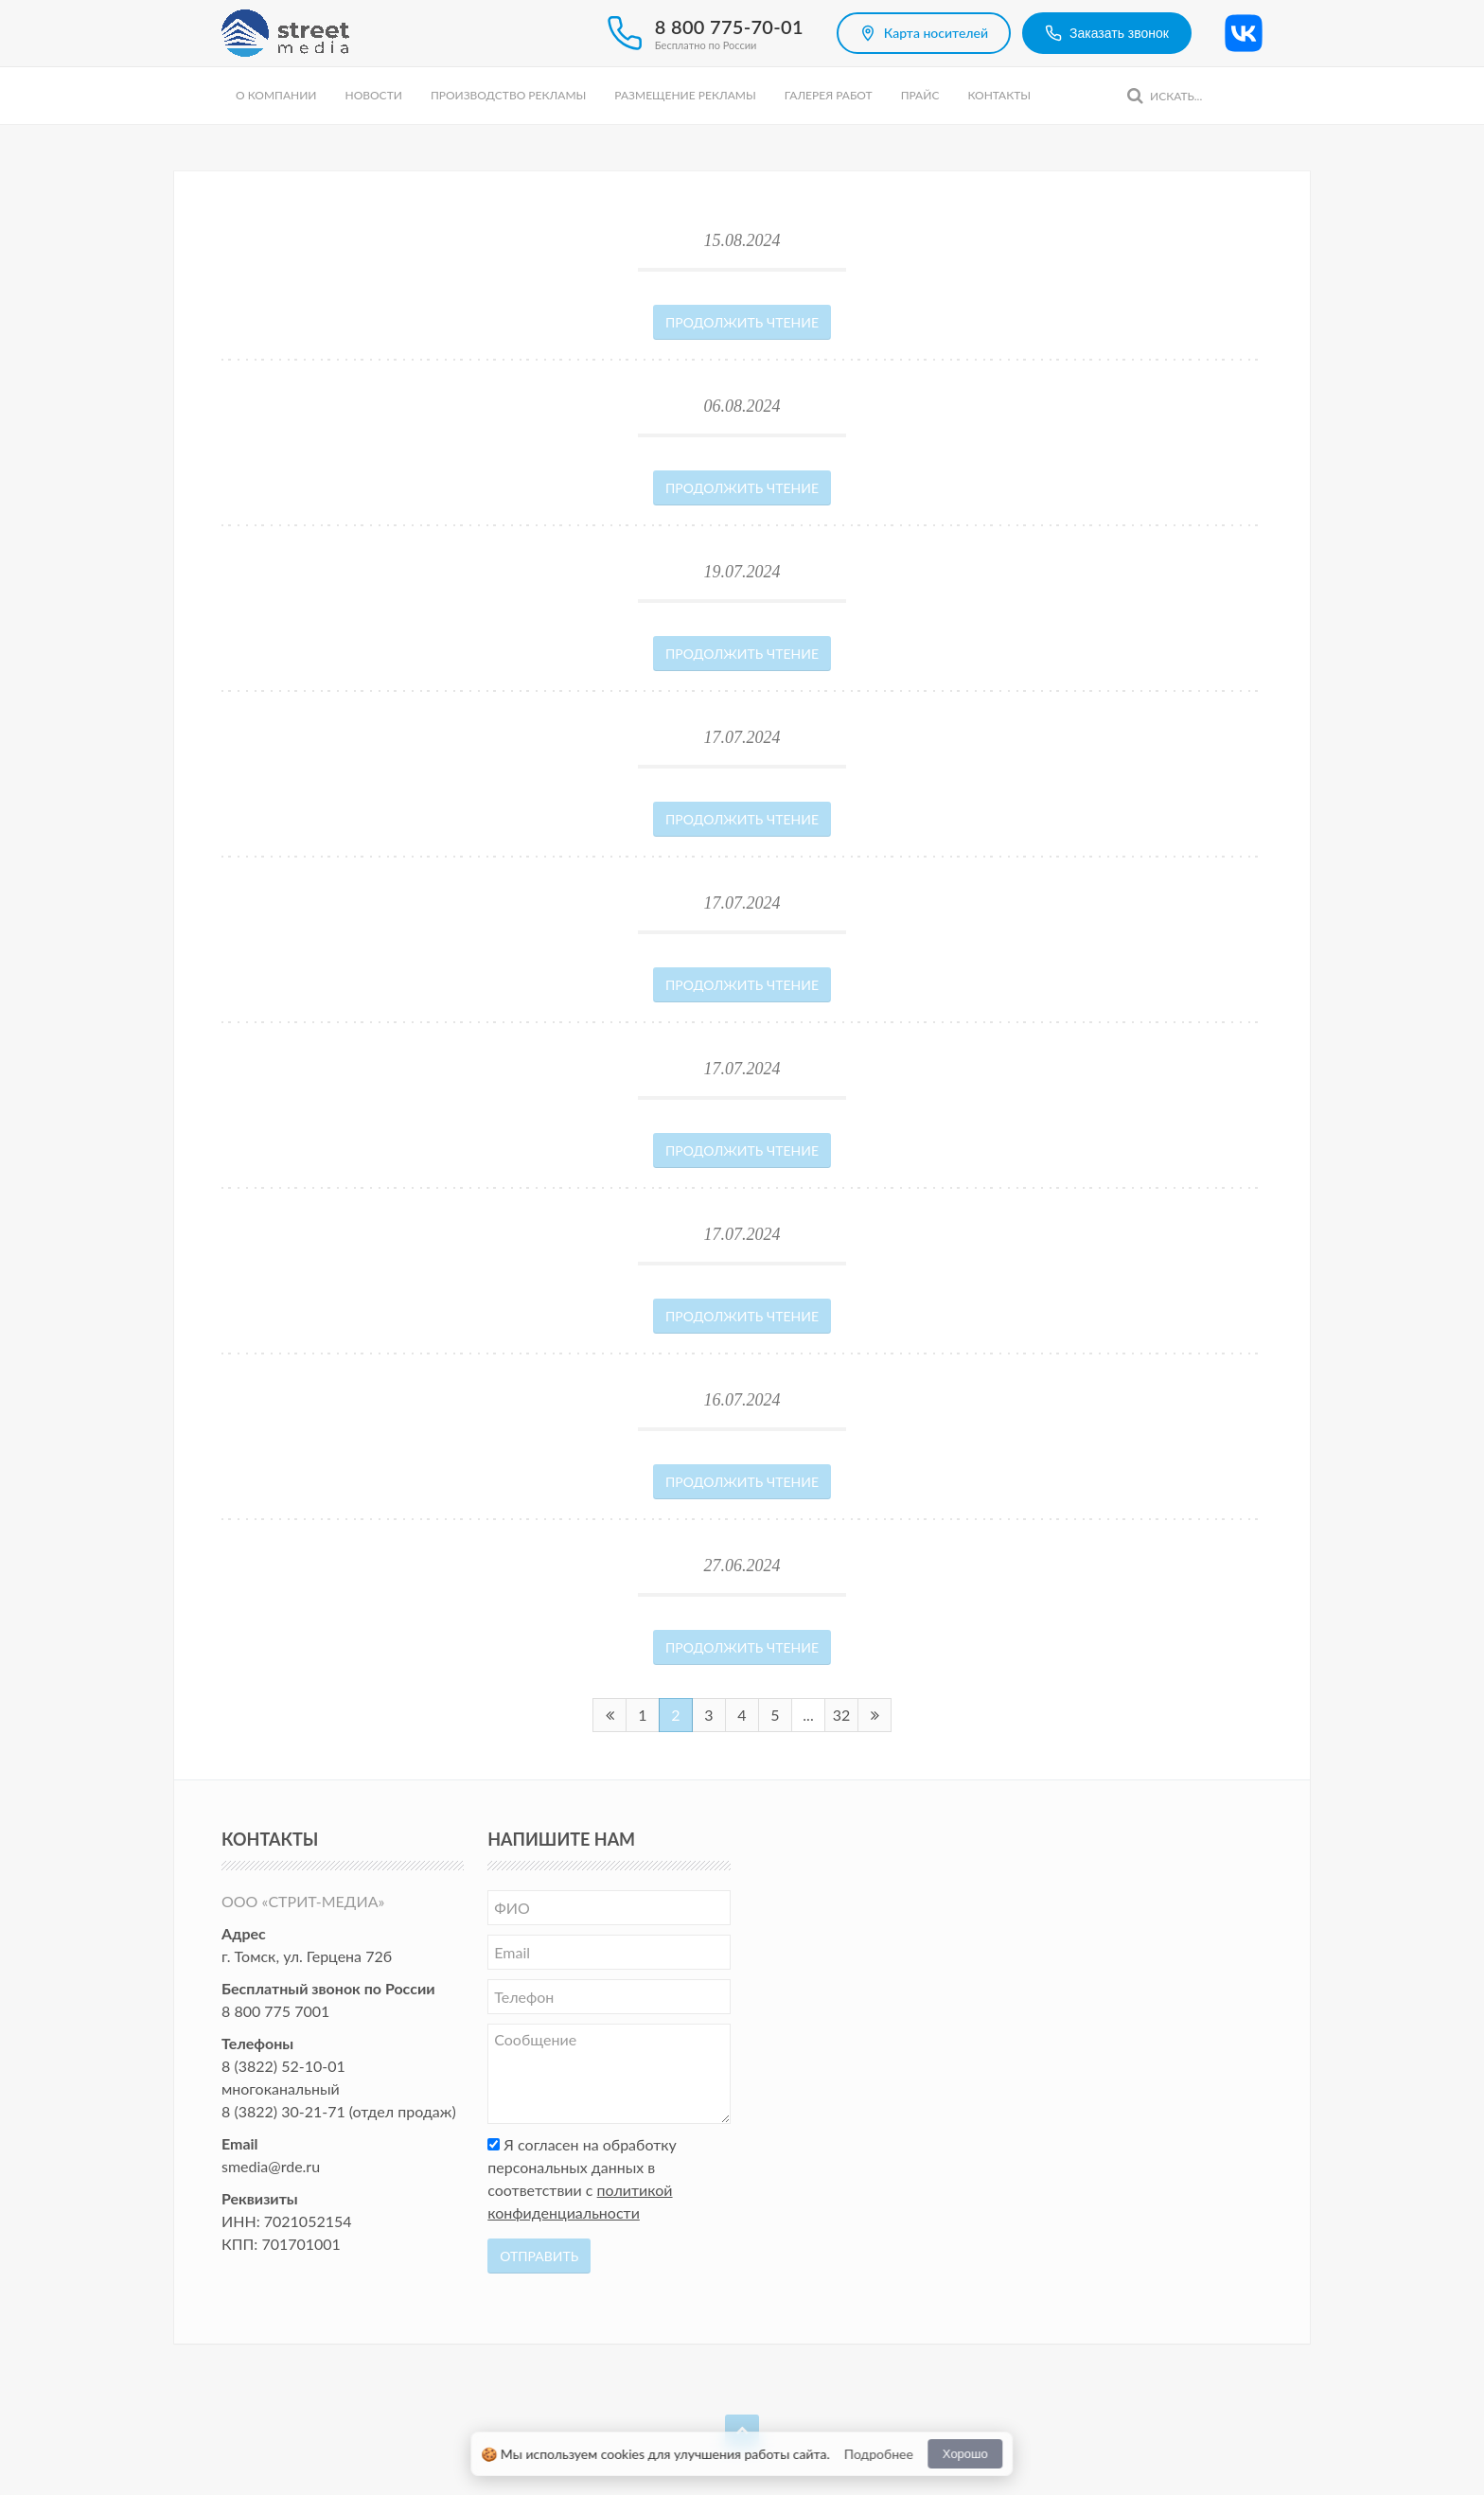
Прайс (920, 95)
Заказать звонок (1107, 33)
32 (842, 1715)
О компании (276, 95)
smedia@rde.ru (270, 2166)
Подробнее (878, 2454)
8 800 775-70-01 (729, 26)
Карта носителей (923, 33)
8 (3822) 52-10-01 (283, 2066)
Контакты (999, 95)
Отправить (539, 2256)
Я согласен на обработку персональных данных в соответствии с (582, 2178)
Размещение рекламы (684, 95)
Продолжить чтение (742, 322)
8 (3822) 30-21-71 (283, 2111)
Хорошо (965, 2454)
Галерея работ (829, 95)
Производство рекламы (508, 95)
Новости (372, 95)
